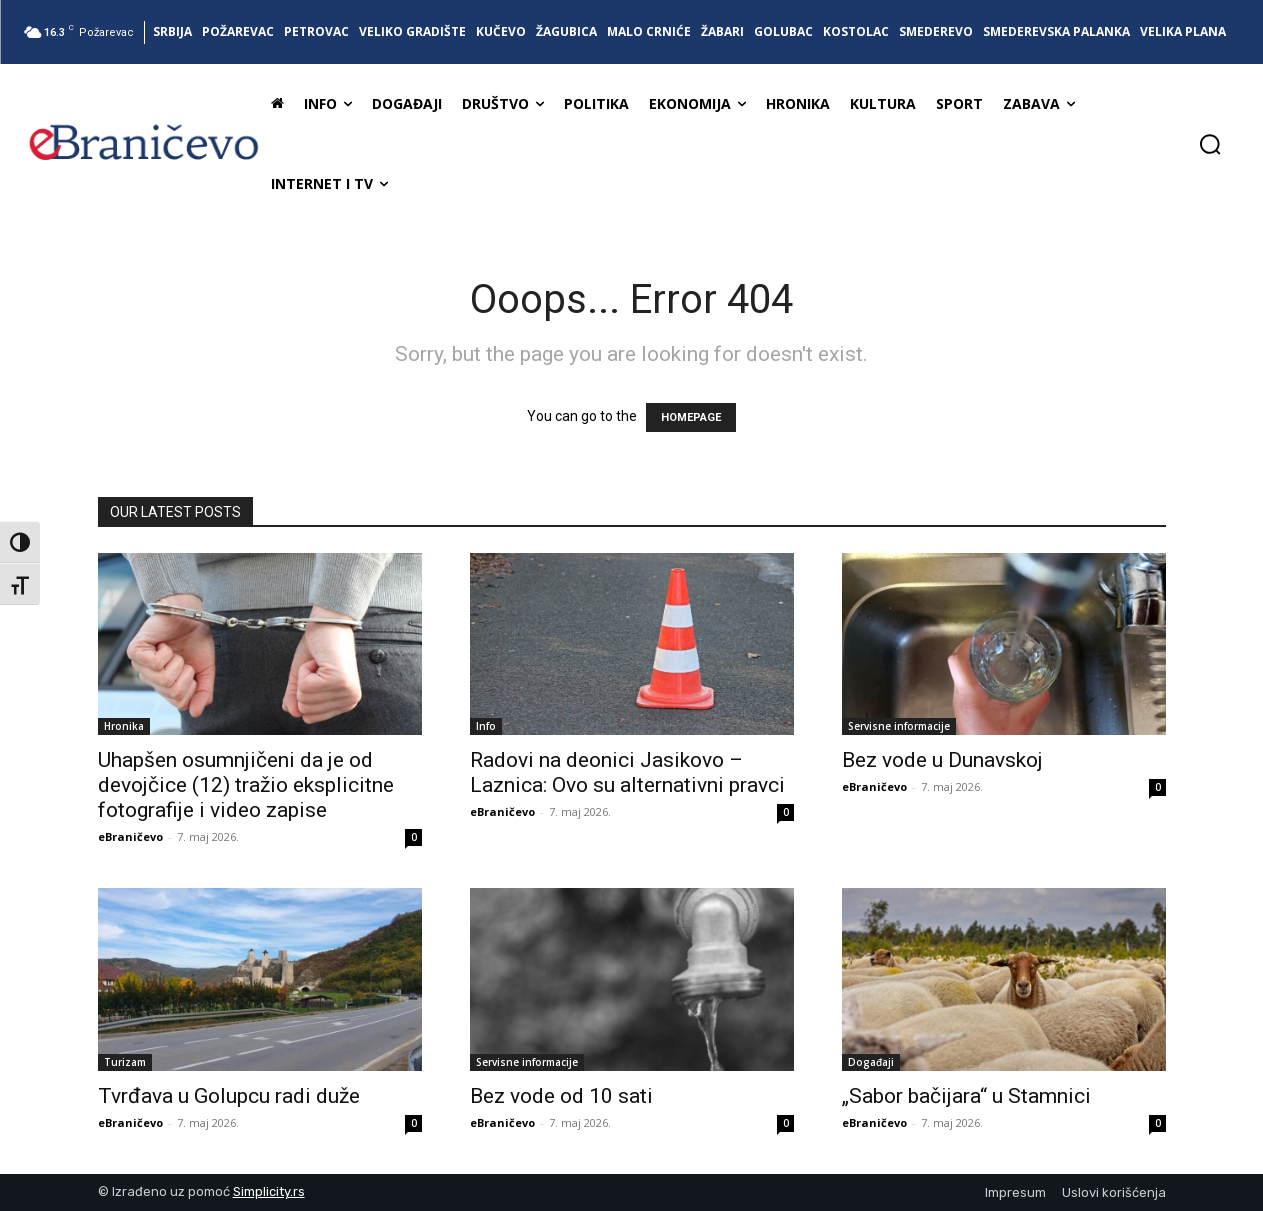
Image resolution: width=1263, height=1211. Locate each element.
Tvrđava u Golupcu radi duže (229, 1096)
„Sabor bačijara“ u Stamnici (966, 1096)
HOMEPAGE (691, 417)
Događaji (871, 1062)
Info (486, 726)
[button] (1210, 144)
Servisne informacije (899, 726)
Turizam (125, 1062)
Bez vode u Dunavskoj (942, 760)
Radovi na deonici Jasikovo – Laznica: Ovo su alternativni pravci (627, 772)
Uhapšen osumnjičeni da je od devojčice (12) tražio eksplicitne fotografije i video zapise (246, 785)
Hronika (124, 726)
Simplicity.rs (269, 1191)
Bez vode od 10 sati (561, 1096)
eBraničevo (130, 836)
